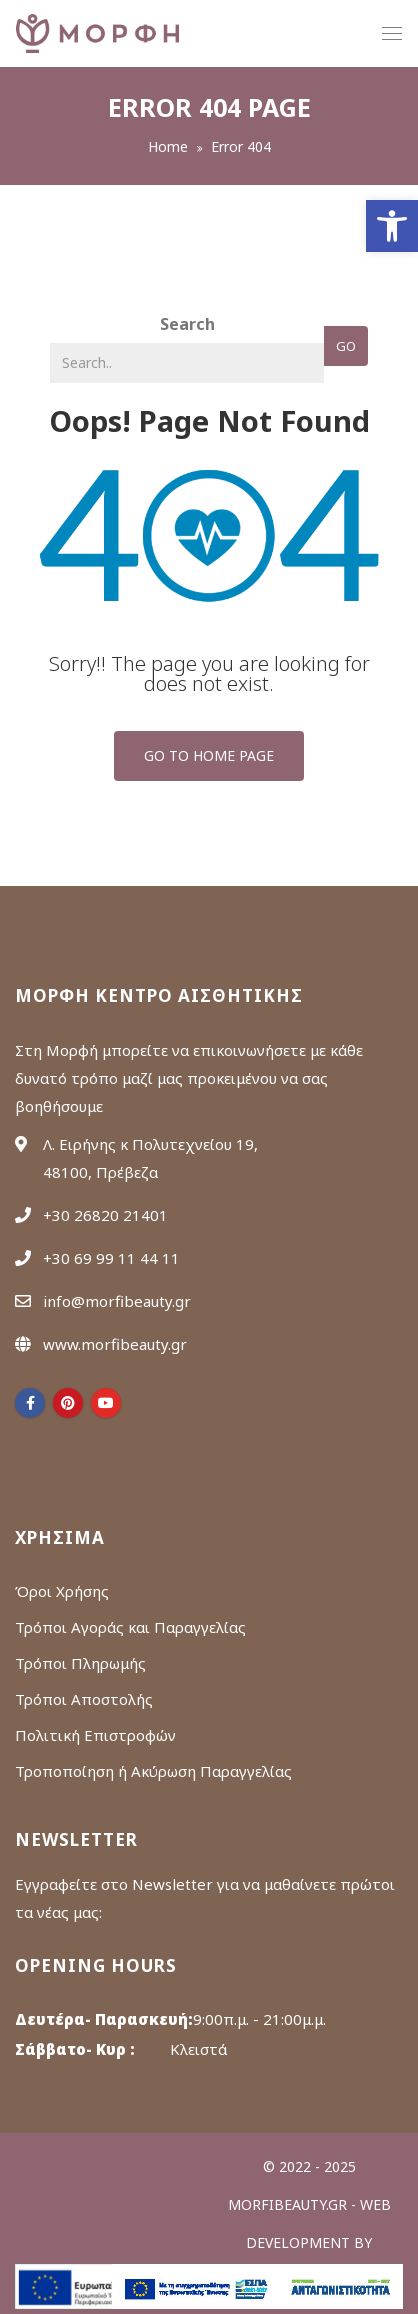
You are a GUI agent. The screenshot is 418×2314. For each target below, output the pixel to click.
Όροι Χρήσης (62, 1591)
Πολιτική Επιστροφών (95, 1735)
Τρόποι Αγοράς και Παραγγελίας (130, 1627)
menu (392, 36)
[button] (392, 226)
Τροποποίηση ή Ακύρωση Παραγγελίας (153, 1771)
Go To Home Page (209, 755)
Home (168, 146)
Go (346, 346)
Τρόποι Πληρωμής (80, 1663)
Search (187, 324)
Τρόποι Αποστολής (84, 1699)
